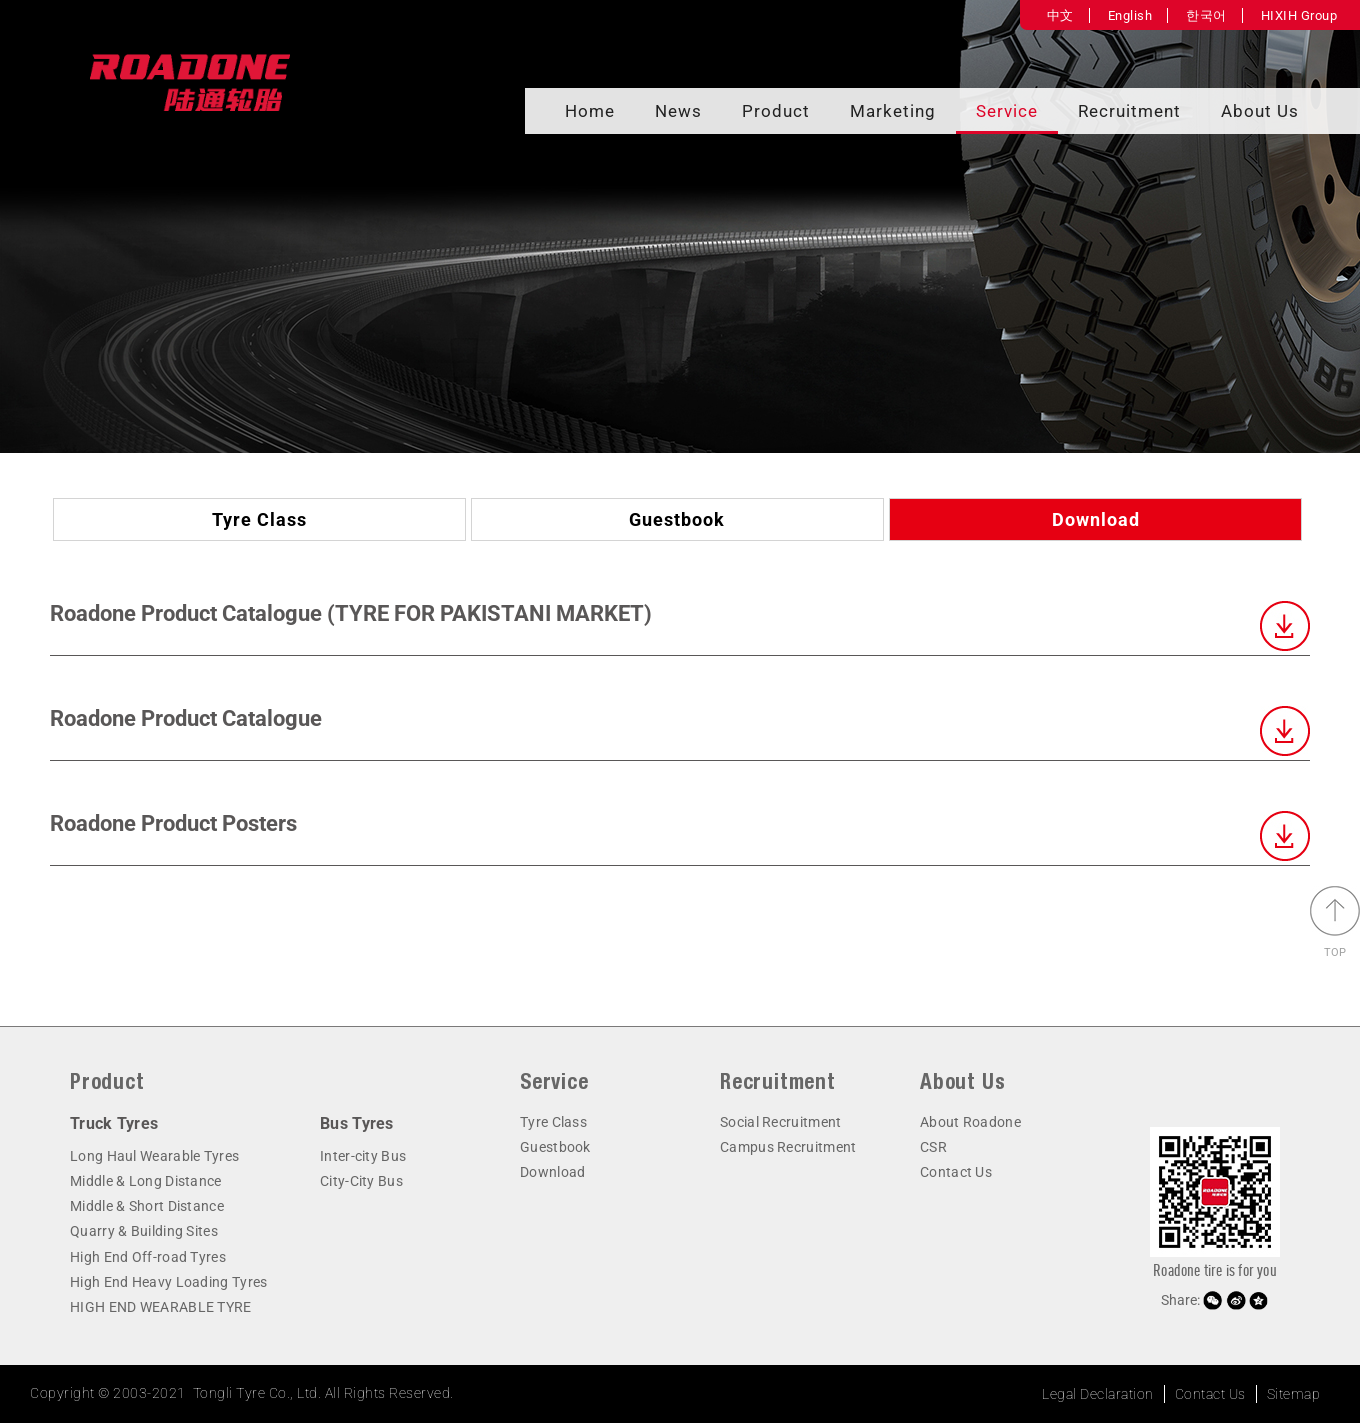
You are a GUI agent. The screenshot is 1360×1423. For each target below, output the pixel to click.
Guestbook (677, 519)
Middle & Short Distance (147, 1206)
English (1130, 15)
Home (590, 111)
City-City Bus (361, 1181)
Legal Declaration (1098, 1394)
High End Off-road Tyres (148, 1257)
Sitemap (1294, 1394)
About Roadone (970, 1122)
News (678, 111)
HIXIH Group (1299, 15)
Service (1007, 111)
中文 (1060, 15)
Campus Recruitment (788, 1147)
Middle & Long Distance (146, 1181)
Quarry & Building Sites (144, 1231)
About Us (1260, 111)
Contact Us (956, 1172)
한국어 (1206, 15)
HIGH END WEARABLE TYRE (161, 1307)
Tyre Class (259, 519)
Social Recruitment (780, 1122)
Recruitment (1129, 111)
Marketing (893, 111)
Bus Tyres (357, 1123)
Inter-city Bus (363, 1156)
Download (1096, 519)
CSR (933, 1147)
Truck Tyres (114, 1123)
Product (776, 111)
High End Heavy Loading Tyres (168, 1282)
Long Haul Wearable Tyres (154, 1156)
